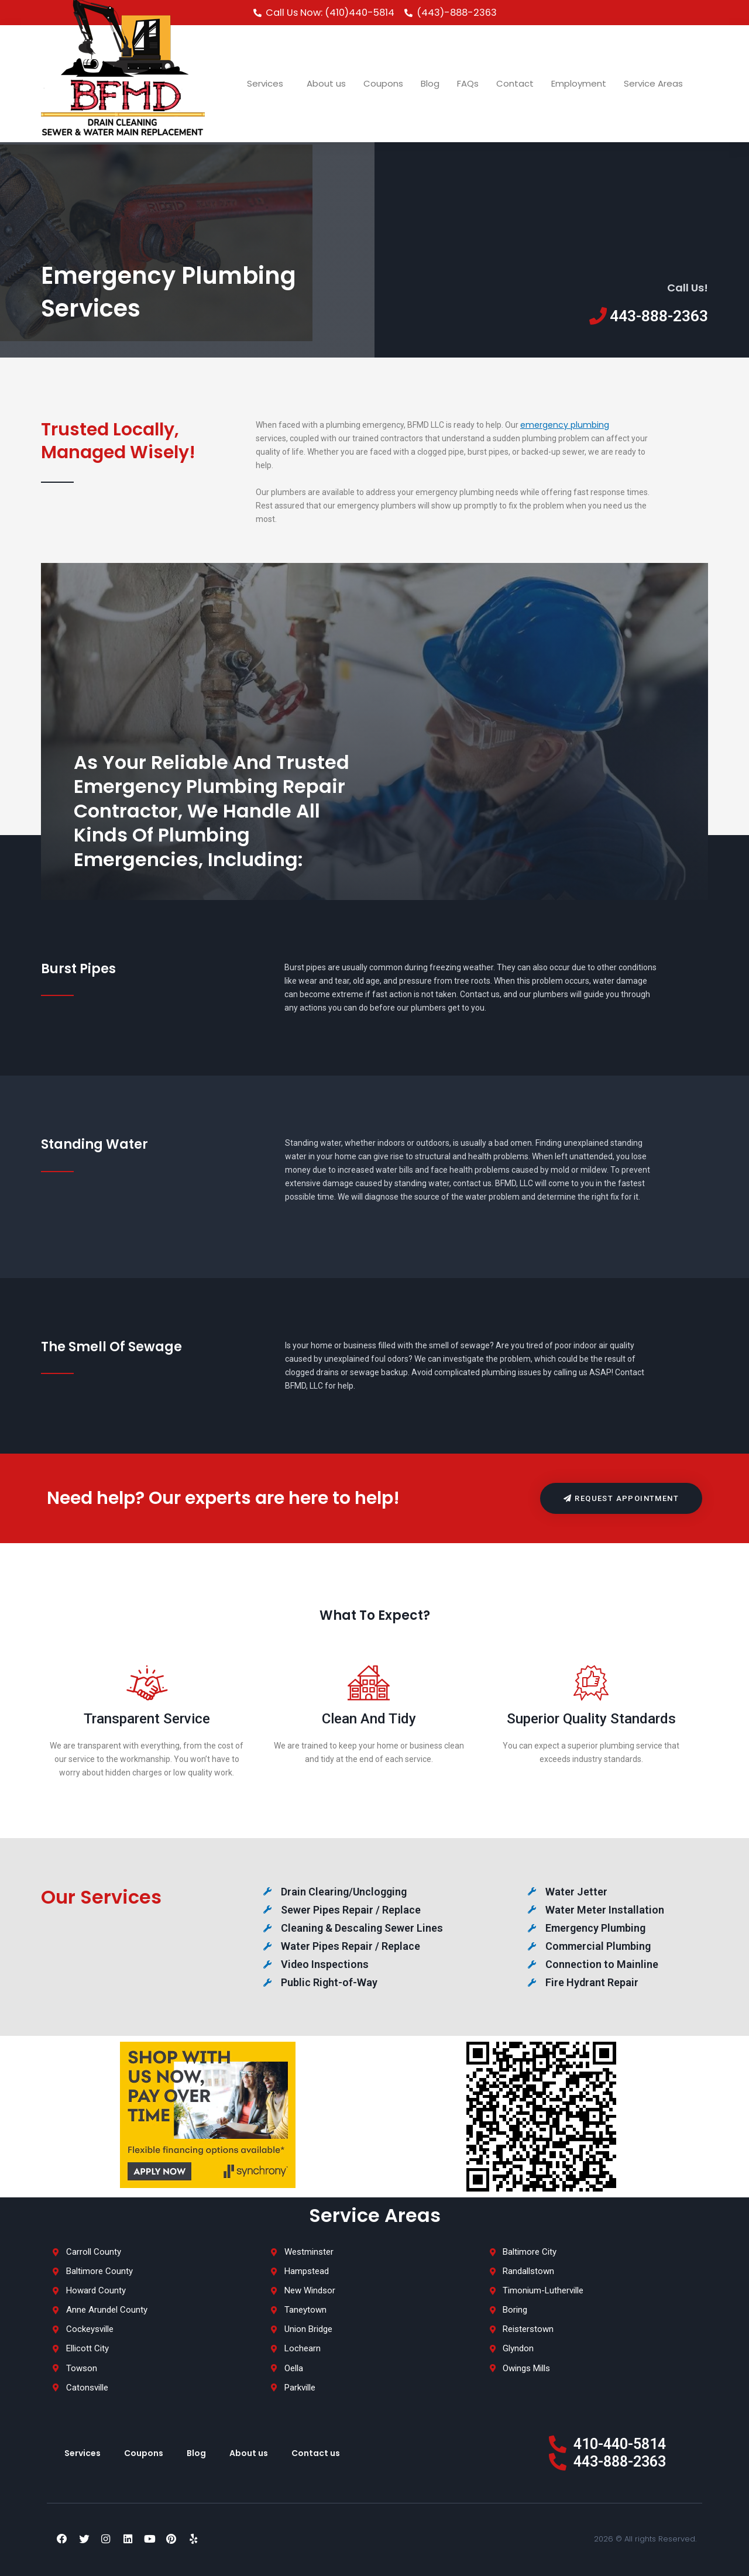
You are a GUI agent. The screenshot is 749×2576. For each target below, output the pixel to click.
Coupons (383, 83)
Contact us (315, 2453)
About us (326, 83)
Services (268, 83)
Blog (430, 83)
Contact (515, 83)
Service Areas (656, 83)
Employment (578, 83)
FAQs (468, 83)
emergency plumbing (564, 425)
